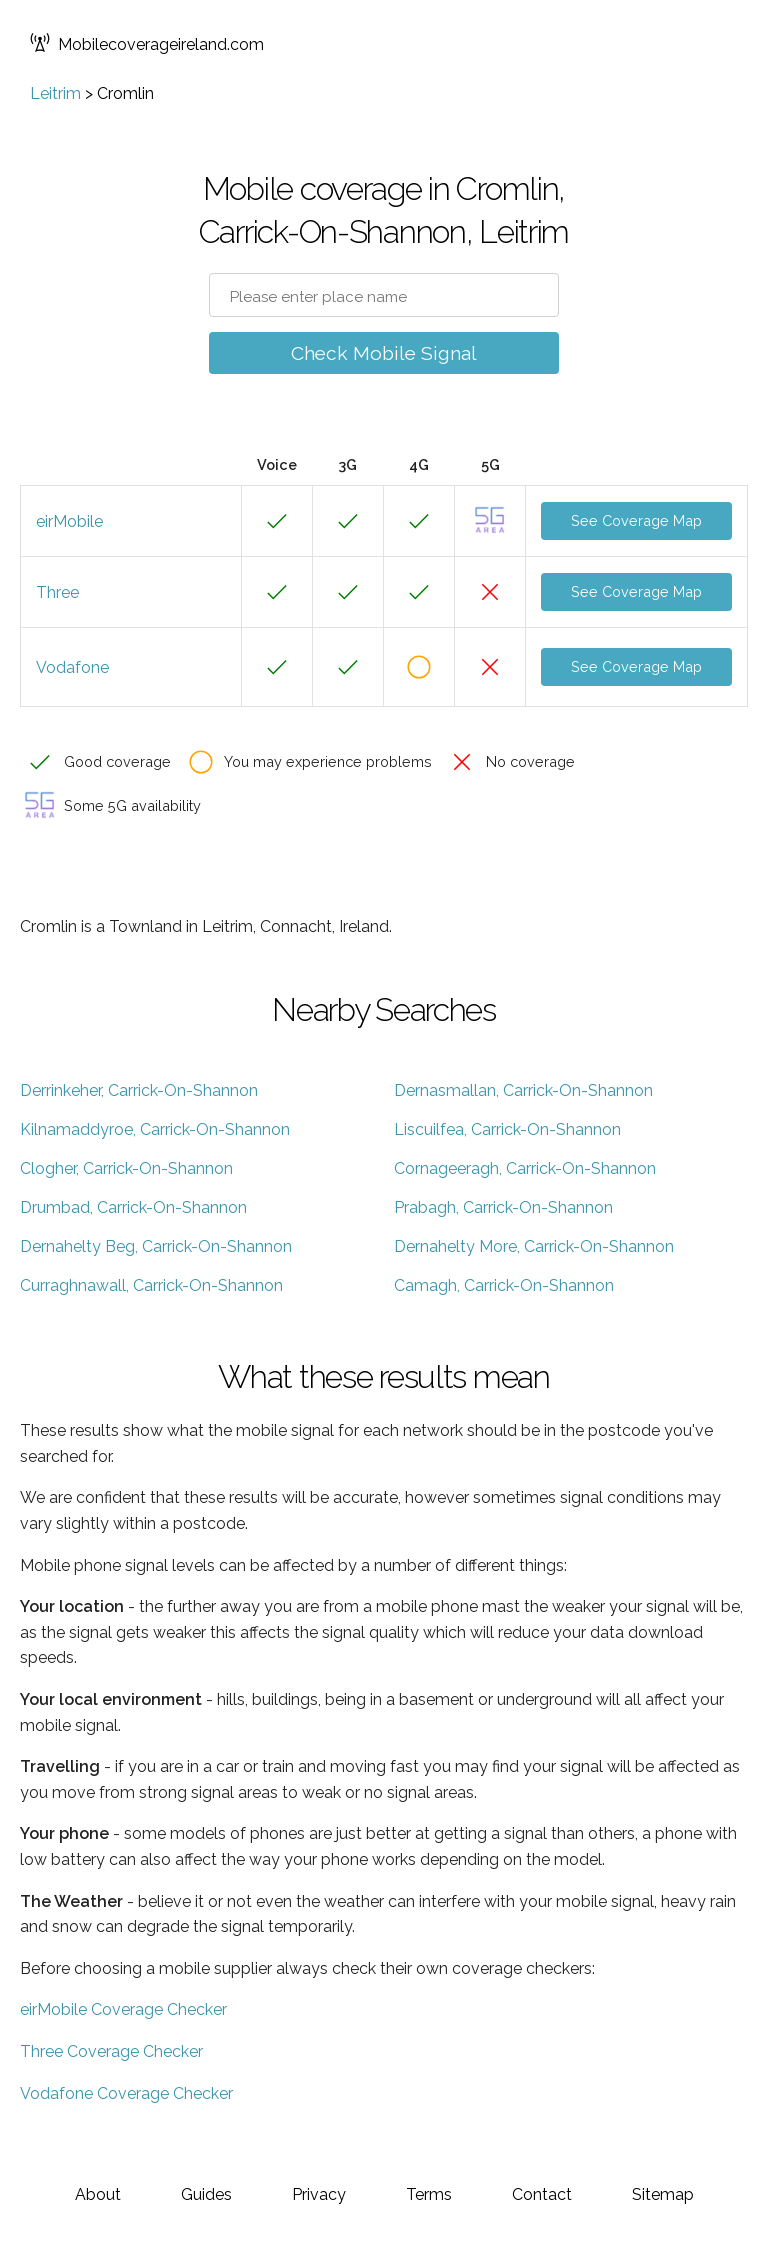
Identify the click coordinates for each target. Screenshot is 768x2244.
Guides (206, 2194)
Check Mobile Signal (384, 353)
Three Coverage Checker (111, 2051)
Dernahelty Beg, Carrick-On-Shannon (156, 1246)
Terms (429, 2194)
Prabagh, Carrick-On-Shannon (503, 1207)
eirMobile (69, 521)
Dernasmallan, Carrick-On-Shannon (523, 1090)
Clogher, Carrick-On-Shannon (126, 1168)
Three (57, 592)
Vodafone (72, 667)
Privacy (319, 2194)
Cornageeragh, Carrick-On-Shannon (525, 1168)
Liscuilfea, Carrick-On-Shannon (507, 1129)
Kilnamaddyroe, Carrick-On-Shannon (155, 1129)
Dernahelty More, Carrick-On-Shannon (534, 1246)
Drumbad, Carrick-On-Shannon (133, 1207)
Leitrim (55, 93)
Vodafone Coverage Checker (126, 2093)
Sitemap (663, 2194)
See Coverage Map (636, 520)
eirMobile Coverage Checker (123, 2009)
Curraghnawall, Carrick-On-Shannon (151, 1285)
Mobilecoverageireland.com (147, 44)
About (98, 2194)
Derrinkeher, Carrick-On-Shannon (139, 1090)
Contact (542, 2194)
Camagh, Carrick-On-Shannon (504, 1285)
